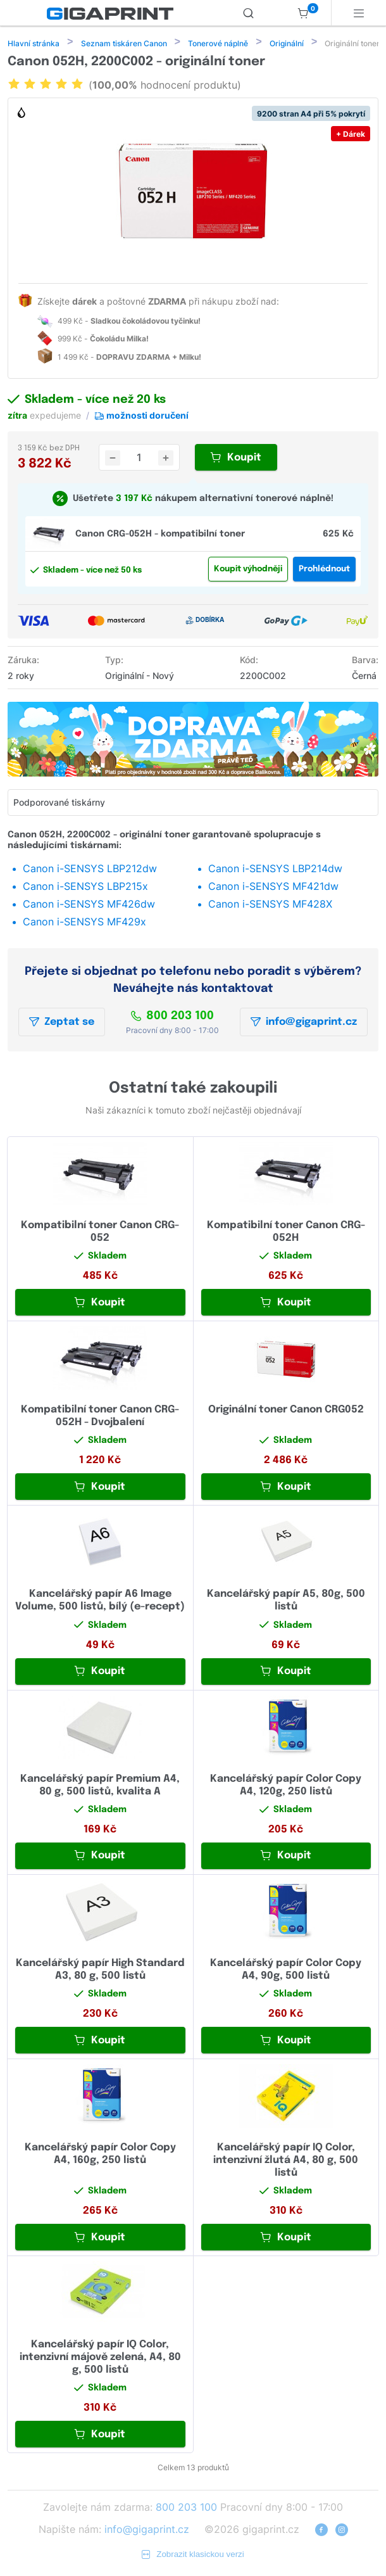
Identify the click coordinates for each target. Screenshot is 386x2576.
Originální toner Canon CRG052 (286, 1410)
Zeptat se (61, 1023)
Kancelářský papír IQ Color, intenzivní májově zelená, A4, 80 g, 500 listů (100, 2358)
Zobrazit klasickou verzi (193, 2555)
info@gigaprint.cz (304, 1023)
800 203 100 (172, 1017)
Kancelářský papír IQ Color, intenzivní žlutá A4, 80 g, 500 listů (285, 2161)
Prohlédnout (324, 570)
